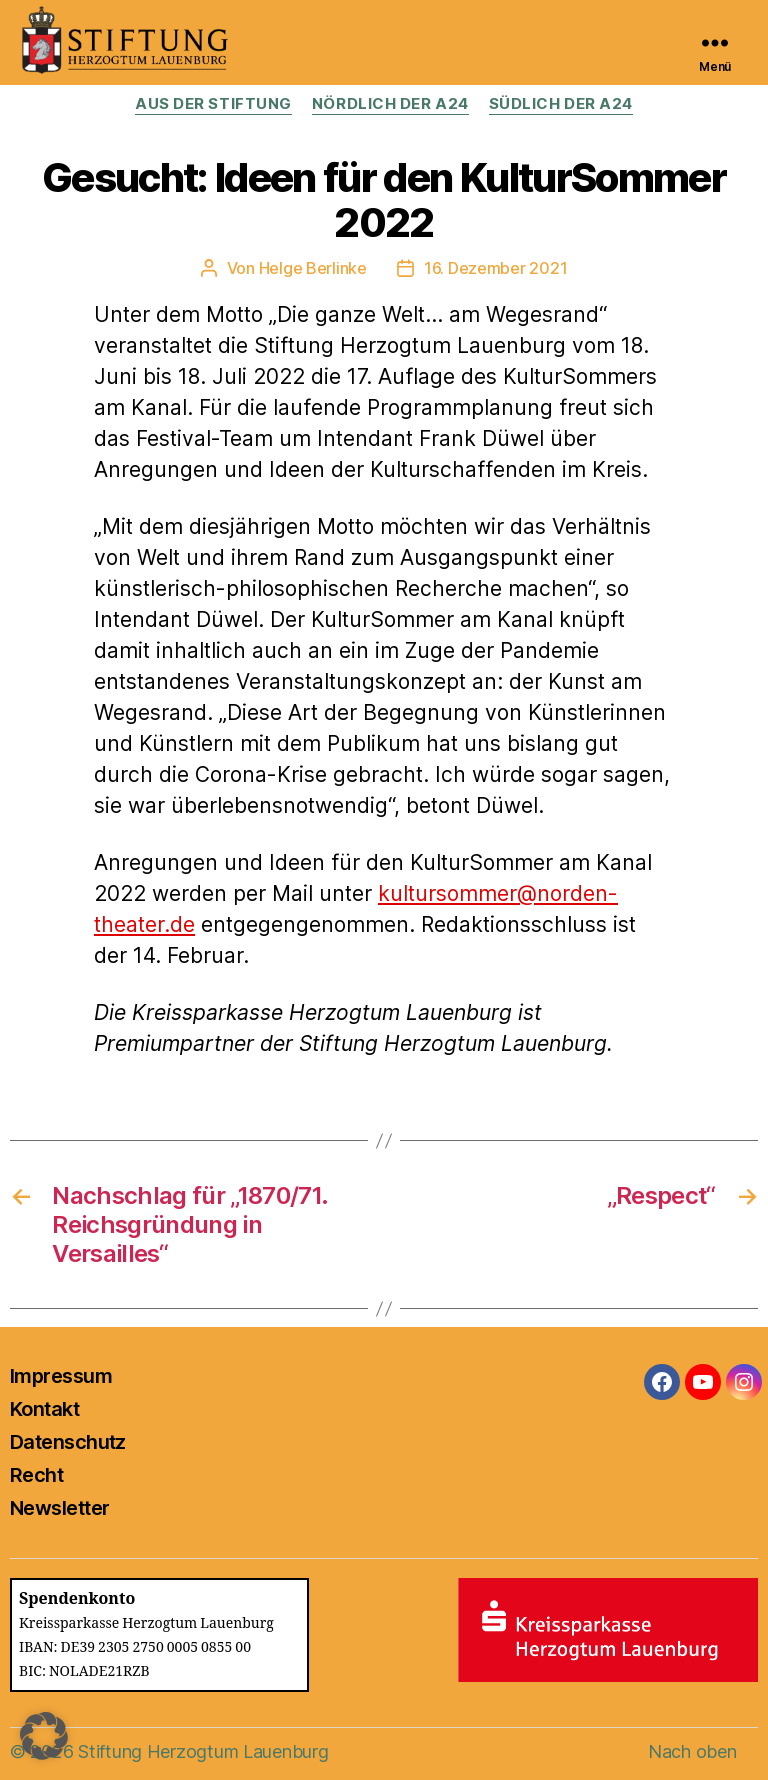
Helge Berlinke (313, 268)
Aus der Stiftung (213, 104)
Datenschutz (68, 1442)
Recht (36, 1475)
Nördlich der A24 (390, 104)
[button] (44, 1736)
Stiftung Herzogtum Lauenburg (203, 1751)
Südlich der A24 (561, 104)
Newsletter (59, 1508)
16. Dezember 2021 (495, 268)
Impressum (61, 1376)
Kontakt (44, 1409)
